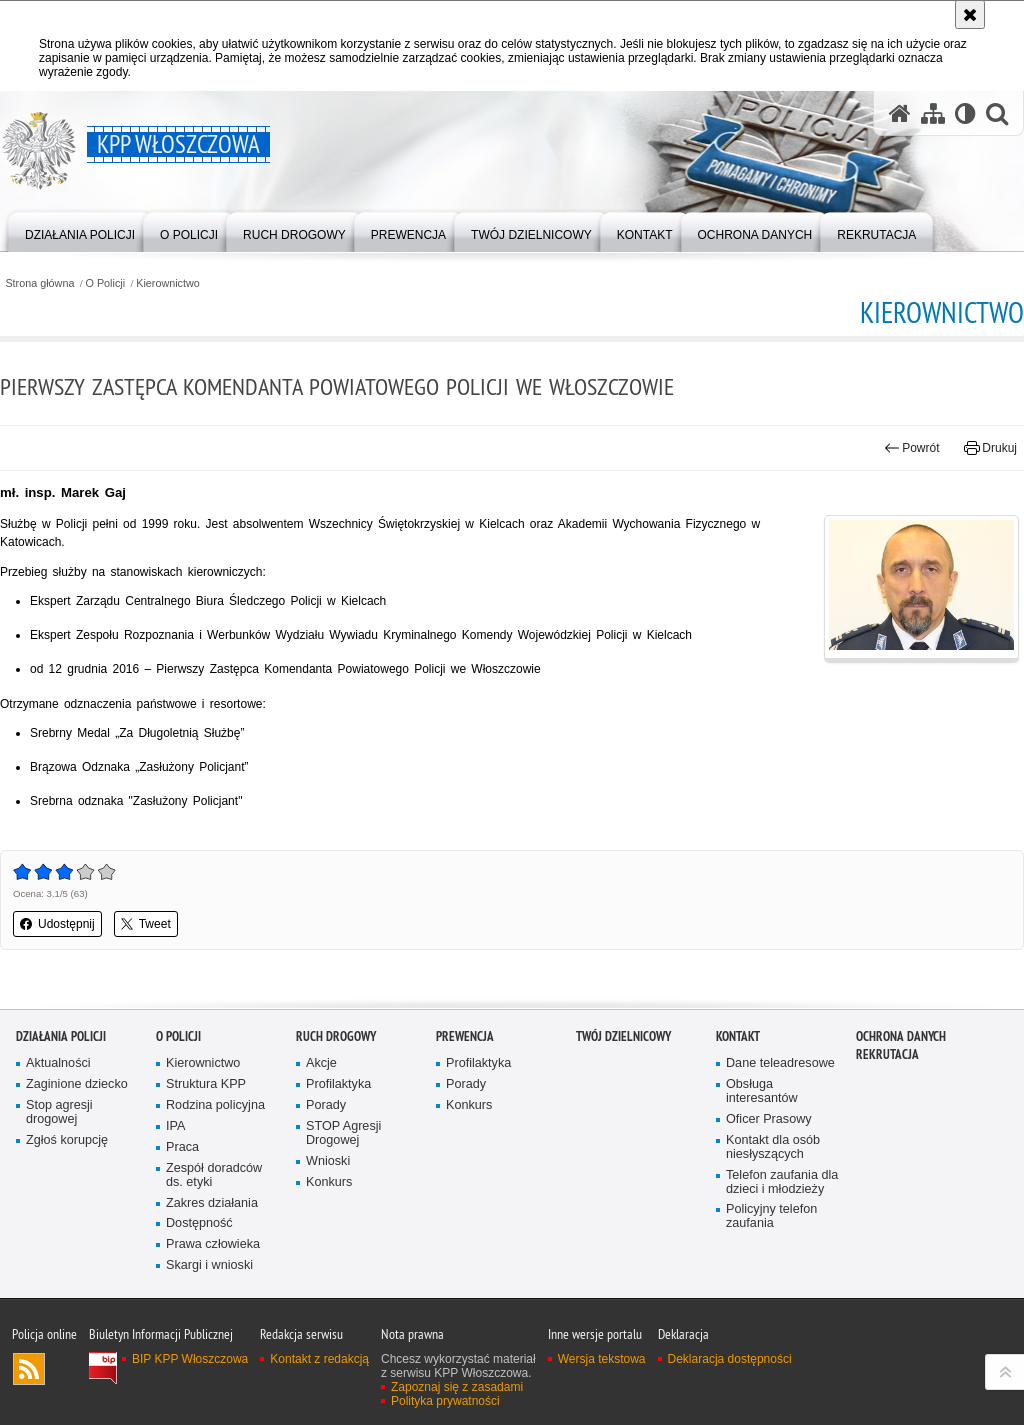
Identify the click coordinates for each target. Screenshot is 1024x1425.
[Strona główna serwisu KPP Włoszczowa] (900, 113)
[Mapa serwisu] (933, 113)
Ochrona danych (901, 1036)
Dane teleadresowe (780, 1063)
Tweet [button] (146, 924)
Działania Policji (61, 1036)
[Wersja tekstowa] (965, 113)
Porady (326, 1105)
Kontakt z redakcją (319, 1359)
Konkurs (329, 1182)
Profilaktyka (338, 1084)
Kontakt (738, 1036)
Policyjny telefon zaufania (771, 1216)
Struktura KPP (206, 1084)
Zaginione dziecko (77, 1084)
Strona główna (39, 283)
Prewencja (465, 1036)
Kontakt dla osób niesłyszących (773, 1147)
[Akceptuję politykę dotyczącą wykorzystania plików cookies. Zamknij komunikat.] (970, 14)
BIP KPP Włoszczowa (190, 1359)
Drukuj (990, 448)
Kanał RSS (29, 1369)
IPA (175, 1126)
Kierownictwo (168, 283)
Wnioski (328, 1161)
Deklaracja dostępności (730, 1359)
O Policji (106, 283)
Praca (182, 1147)
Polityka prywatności (445, 1401)
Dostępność (199, 1223)
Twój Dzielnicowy (623, 1036)
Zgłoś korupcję (67, 1140)
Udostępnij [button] (57, 924)
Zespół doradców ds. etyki (214, 1175)
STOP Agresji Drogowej (343, 1133)
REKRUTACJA (887, 1054)
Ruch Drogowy (336, 1036)
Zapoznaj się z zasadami (457, 1387)
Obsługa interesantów (762, 1091)
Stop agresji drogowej (59, 1112)
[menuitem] (80, 230)
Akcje (321, 1063)
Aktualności (58, 1063)
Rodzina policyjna (215, 1105)
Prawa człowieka (213, 1244)
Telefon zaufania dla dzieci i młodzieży (782, 1182)
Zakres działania (212, 1203)
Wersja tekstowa (602, 1359)
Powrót (912, 448)
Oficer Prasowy (769, 1119)
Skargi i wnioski (209, 1265)
